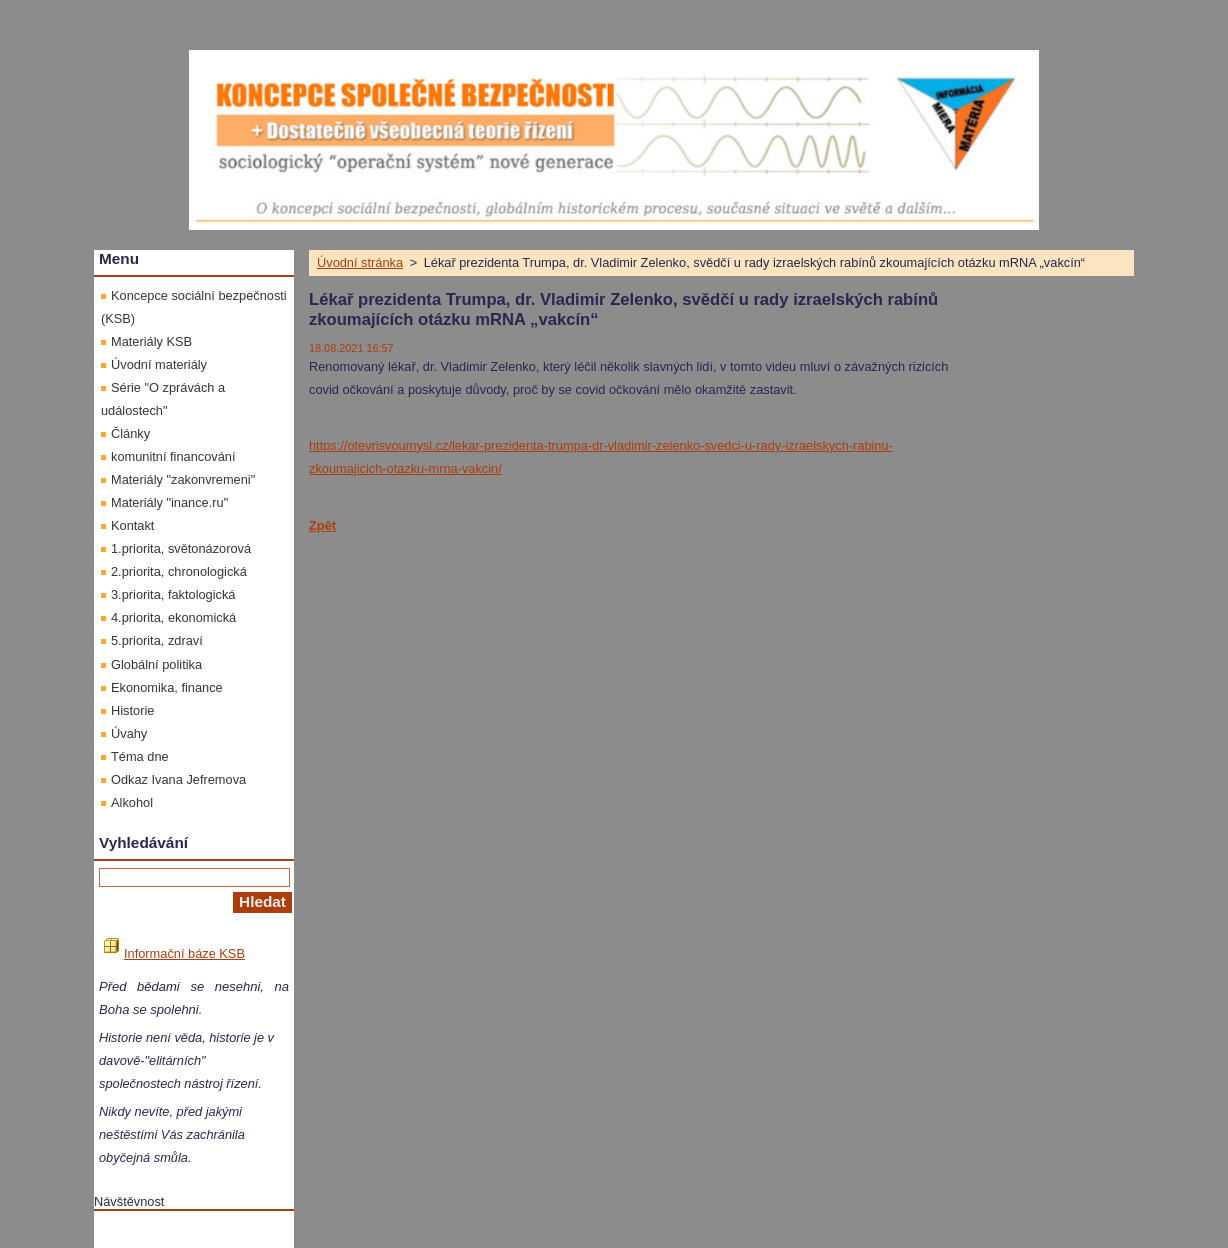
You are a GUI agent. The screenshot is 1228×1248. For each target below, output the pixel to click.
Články (130, 433)
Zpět (322, 525)
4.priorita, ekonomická (173, 617)
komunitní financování (173, 456)
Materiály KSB (151, 341)
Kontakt (132, 525)
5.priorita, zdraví (157, 640)
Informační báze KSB (174, 953)
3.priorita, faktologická (173, 594)
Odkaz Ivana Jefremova (178, 779)
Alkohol (132, 802)
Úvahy (129, 733)
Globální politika (156, 664)
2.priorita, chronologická (179, 571)
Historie (132, 710)
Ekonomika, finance (167, 687)
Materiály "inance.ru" (169, 502)
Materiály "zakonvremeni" (183, 479)
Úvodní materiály (159, 364)
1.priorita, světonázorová (181, 548)
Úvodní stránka (360, 262)
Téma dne (140, 756)
